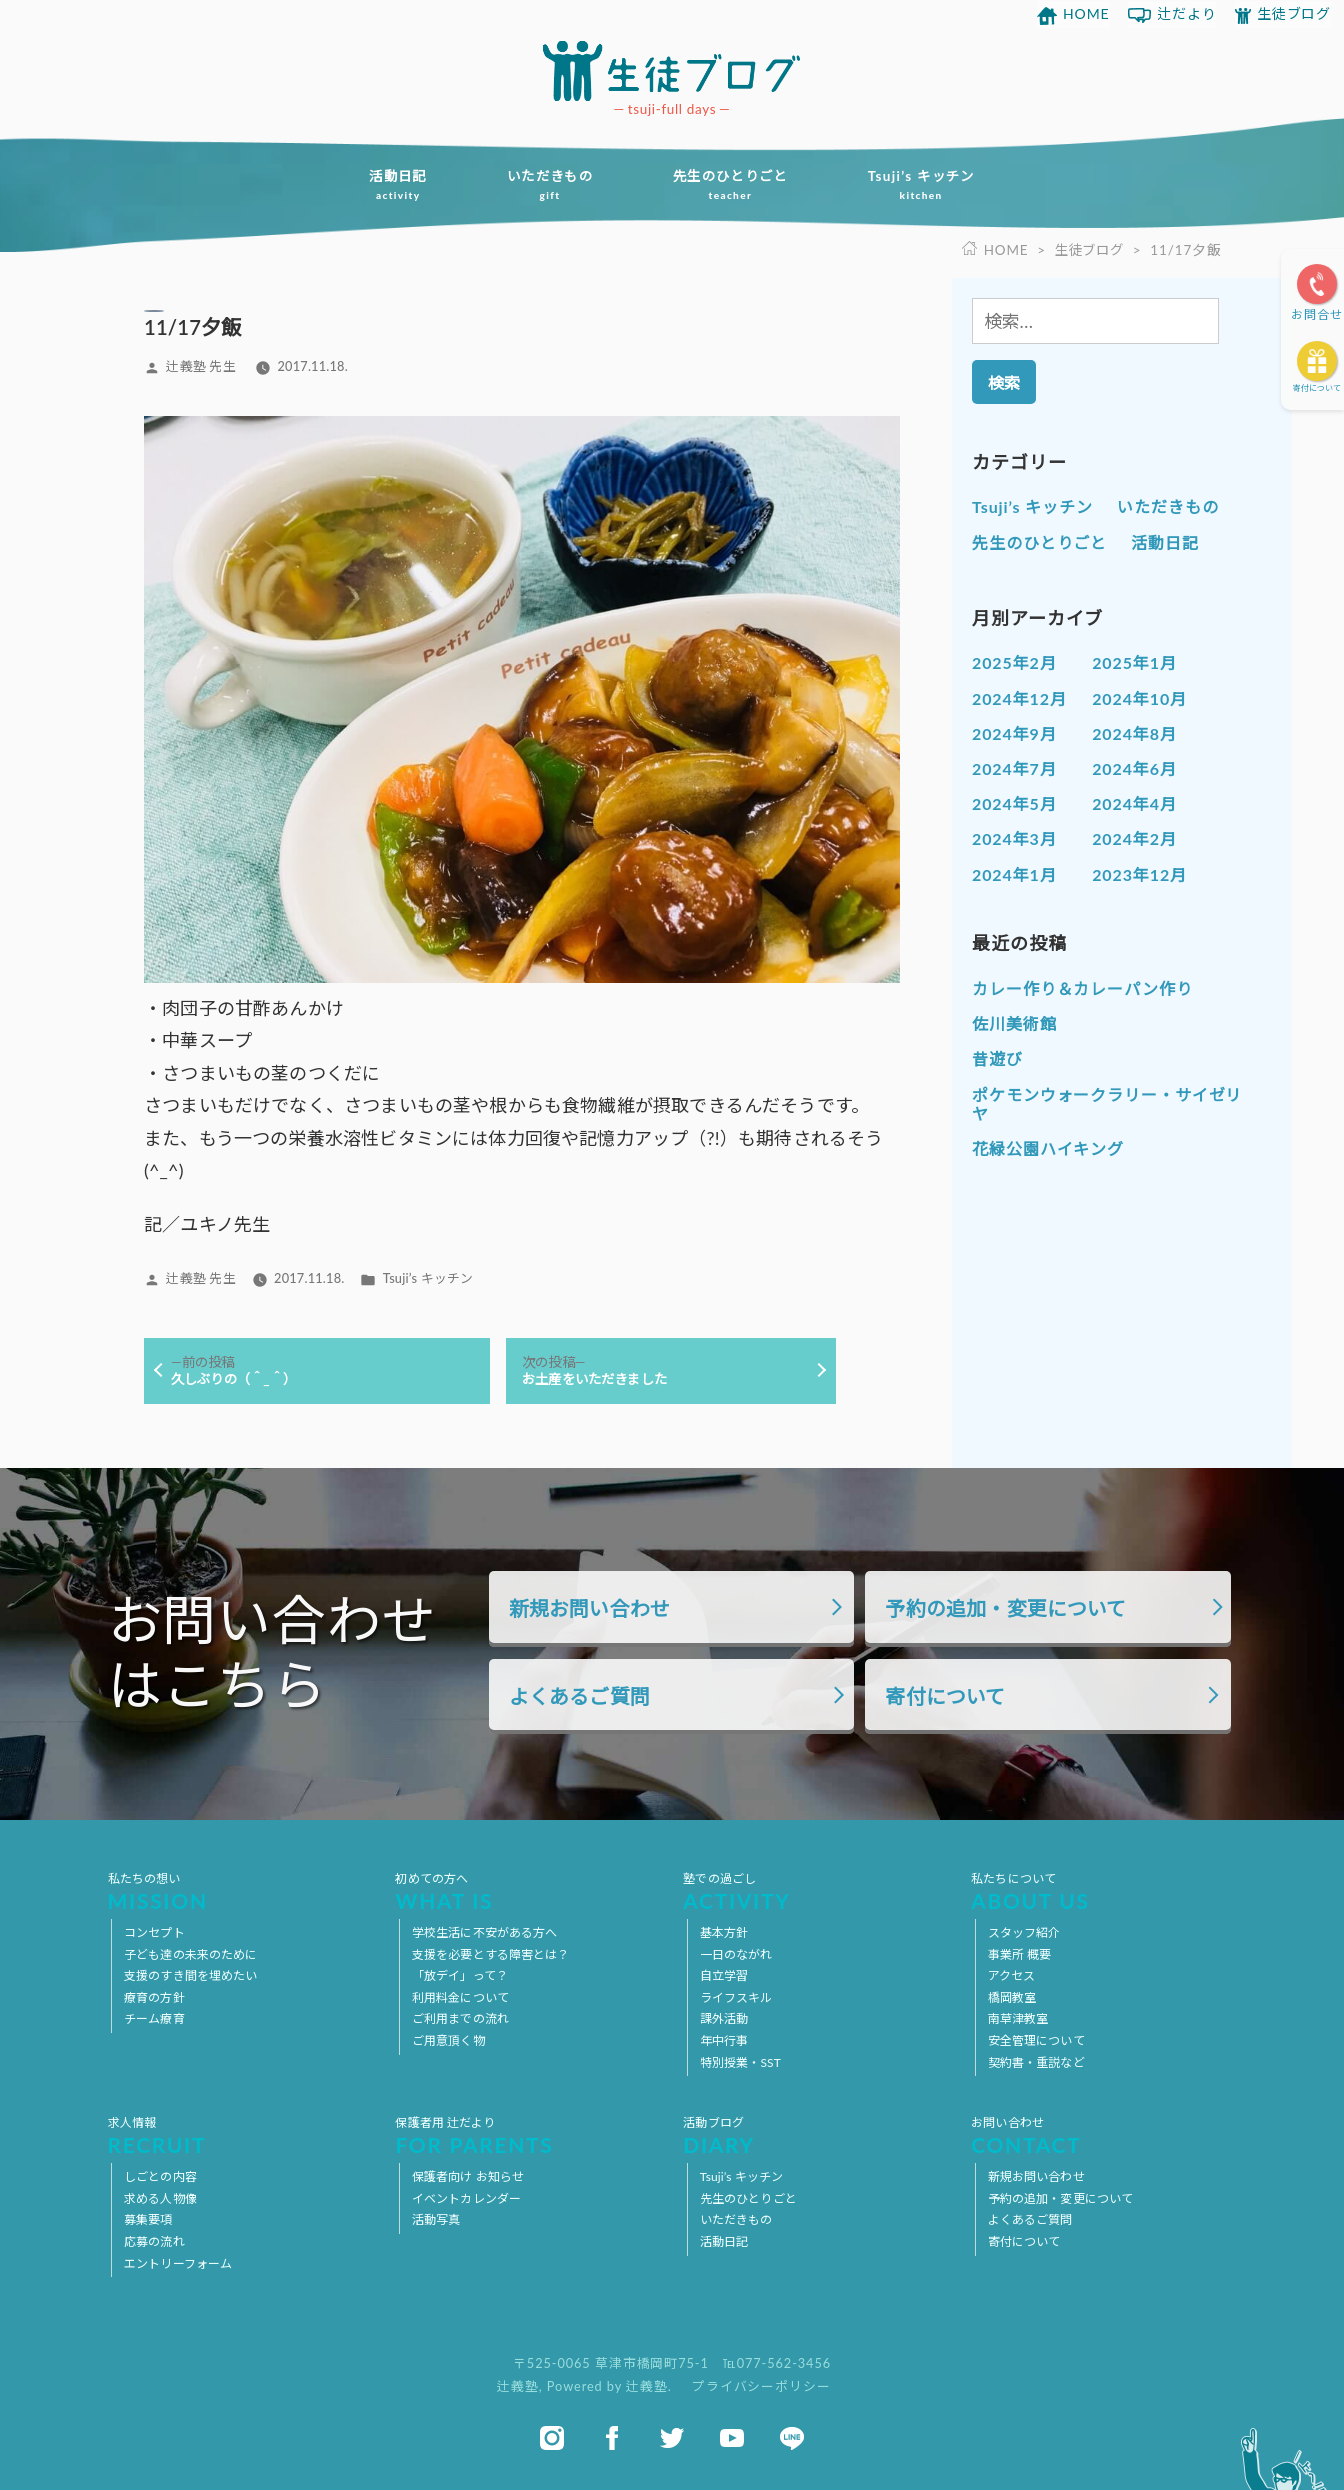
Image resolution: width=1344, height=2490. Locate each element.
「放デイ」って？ (460, 1975)
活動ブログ (815, 2135)
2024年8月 (1134, 733)
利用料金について (460, 1997)
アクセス (1011, 1975)
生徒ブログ (1294, 13)
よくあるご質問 (579, 1697)
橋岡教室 (1012, 1997)
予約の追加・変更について (1005, 1609)
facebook (612, 2439)
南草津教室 (1018, 2019)
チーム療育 (154, 2019)
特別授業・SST (740, 2062)
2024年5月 (1014, 803)
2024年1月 (1014, 873)
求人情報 (240, 2135)
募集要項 (148, 2220)
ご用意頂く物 (448, 2040)
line (792, 2439)
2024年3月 (1014, 838)
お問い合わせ (1103, 2135)
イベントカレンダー (466, 2198)
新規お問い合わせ (589, 1609)
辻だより (1187, 13)
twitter (672, 2439)
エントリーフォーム (178, 2263)
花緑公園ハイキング (1048, 1148)
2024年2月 (1134, 838)
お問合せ (1317, 314)
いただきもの (546, 185)
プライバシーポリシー (761, 2386)
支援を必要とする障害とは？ (491, 1954)
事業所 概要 (1020, 1954)
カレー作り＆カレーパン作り (1082, 988)
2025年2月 (1014, 662)
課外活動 (724, 2019)
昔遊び (997, 1058)
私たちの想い (240, 1891)
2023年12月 (1139, 873)
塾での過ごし (815, 1891)
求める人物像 (160, 2198)
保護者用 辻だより (527, 2135)
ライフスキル (736, 1997)
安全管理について (1036, 2040)
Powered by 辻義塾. (611, 2386)
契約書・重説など (1036, 2062)
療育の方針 (154, 1997)
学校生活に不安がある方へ (484, 1932)
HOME (1086, 13)
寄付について (1317, 388)
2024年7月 (1014, 768)
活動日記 (388, 185)
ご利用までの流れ (460, 2019)
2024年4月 (1134, 803)
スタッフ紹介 (1024, 1932)
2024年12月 (1019, 697)
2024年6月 (1134, 768)
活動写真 (436, 2220)
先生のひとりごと (733, 185)
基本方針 (724, 1932)
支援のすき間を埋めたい (190, 1975)
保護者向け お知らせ (468, 2176)
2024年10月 (1139, 697)
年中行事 (724, 2040)
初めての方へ (527, 1891)
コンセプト (154, 1932)
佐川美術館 (1014, 1023)
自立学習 (724, 1975)
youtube (732, 2439)
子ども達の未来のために (190, 1954)
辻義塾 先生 (200, 366)
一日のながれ (736, 1954)
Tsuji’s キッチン (930, 185)
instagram (552, 2439)
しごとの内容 (160, 2176)
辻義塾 (518, 2386)
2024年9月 (1014, 733)
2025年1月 (1134, 662)
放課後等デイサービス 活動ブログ (672, 70)
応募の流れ (154, 2241)
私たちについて (1103, 1891)
